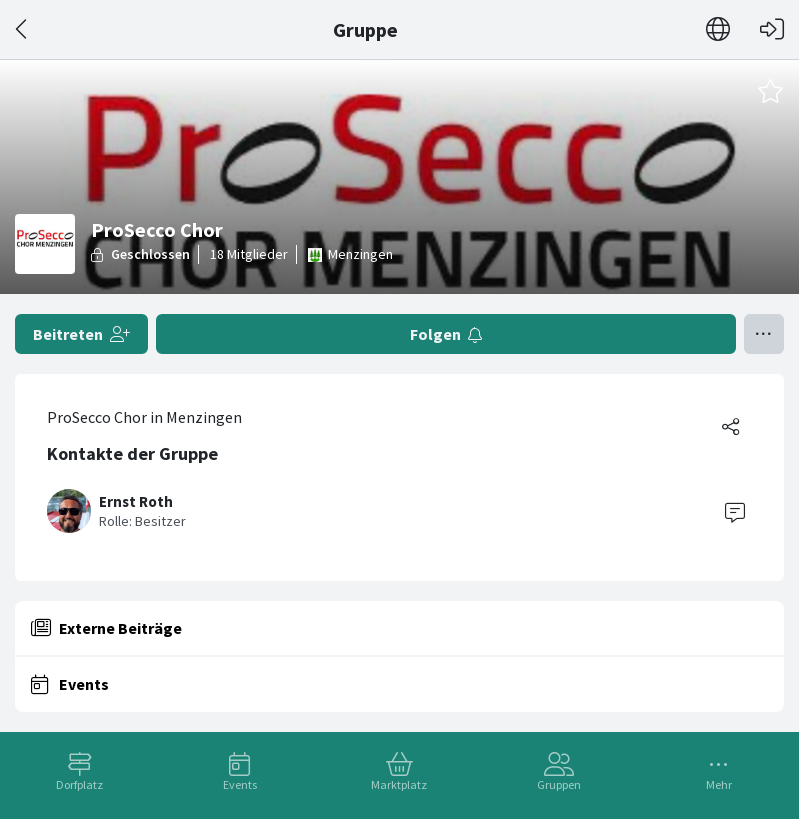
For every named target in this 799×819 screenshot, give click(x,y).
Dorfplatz (79, 784)
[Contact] (735, 511)
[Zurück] (22, 29)
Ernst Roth (136, 501)
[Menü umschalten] (764, 334)
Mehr (719, 784)
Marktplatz (399, 784)
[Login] (772, 29)
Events (240, 784)
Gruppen (559, 784)
